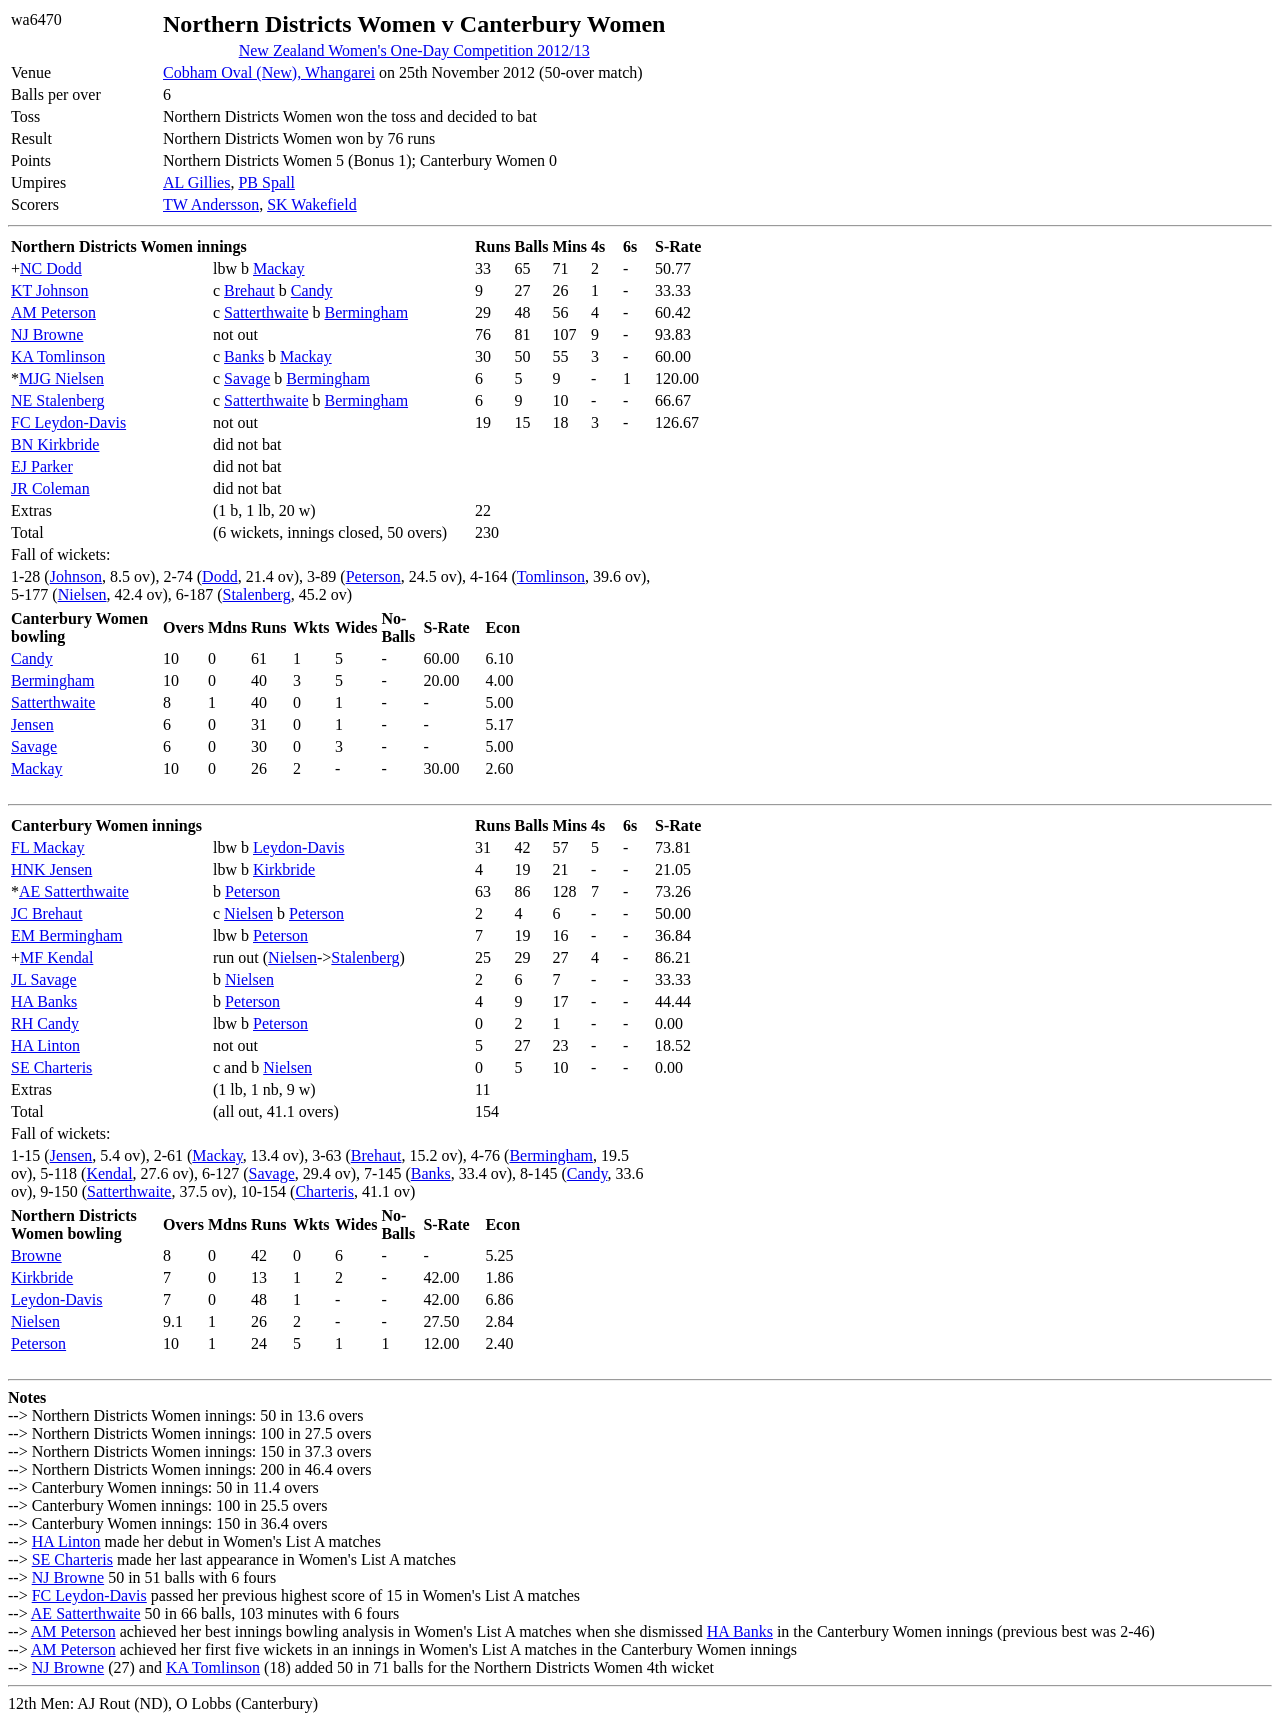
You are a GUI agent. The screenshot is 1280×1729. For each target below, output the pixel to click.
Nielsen (82, 594)
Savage (247, 378)
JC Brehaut (47, 913)
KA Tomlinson (58, 356)
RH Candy (45, 1023)
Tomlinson (551, 576)
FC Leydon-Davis (68, 422)
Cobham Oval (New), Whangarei (269, 72)
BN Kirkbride (55, 444)
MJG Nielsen (61, 378)
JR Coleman (50, 488)
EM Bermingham (67, 935)
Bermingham (367, 312)
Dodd (220, 576)
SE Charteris (51, 1067)
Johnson (76, 576)
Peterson (373, 576)
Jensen (32, 724)
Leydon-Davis (299, 847)
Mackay (279, 268)
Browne (36, 1255)
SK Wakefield (312, 204)
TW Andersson (211, 204)
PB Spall (266, 182)
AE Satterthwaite (74, 891)
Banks (244, 356)
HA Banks (44, 1001)
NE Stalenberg (57, 400)
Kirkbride (284, 869)
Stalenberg (257, 594)
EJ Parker (42, 466)
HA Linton (45, 1045)
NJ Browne (47, 334)
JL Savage (44, 979)
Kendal (109, 1173)
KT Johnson (50, 290)
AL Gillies (196, 182)
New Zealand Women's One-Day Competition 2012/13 (414, 50)
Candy (312, 290)
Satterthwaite (266, 312)
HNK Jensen (51, 869)
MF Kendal (56, 957)
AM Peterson (53, 312)
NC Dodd (51, 268)
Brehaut (249, 290)
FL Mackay (48, 847)
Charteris (324, 1191)
